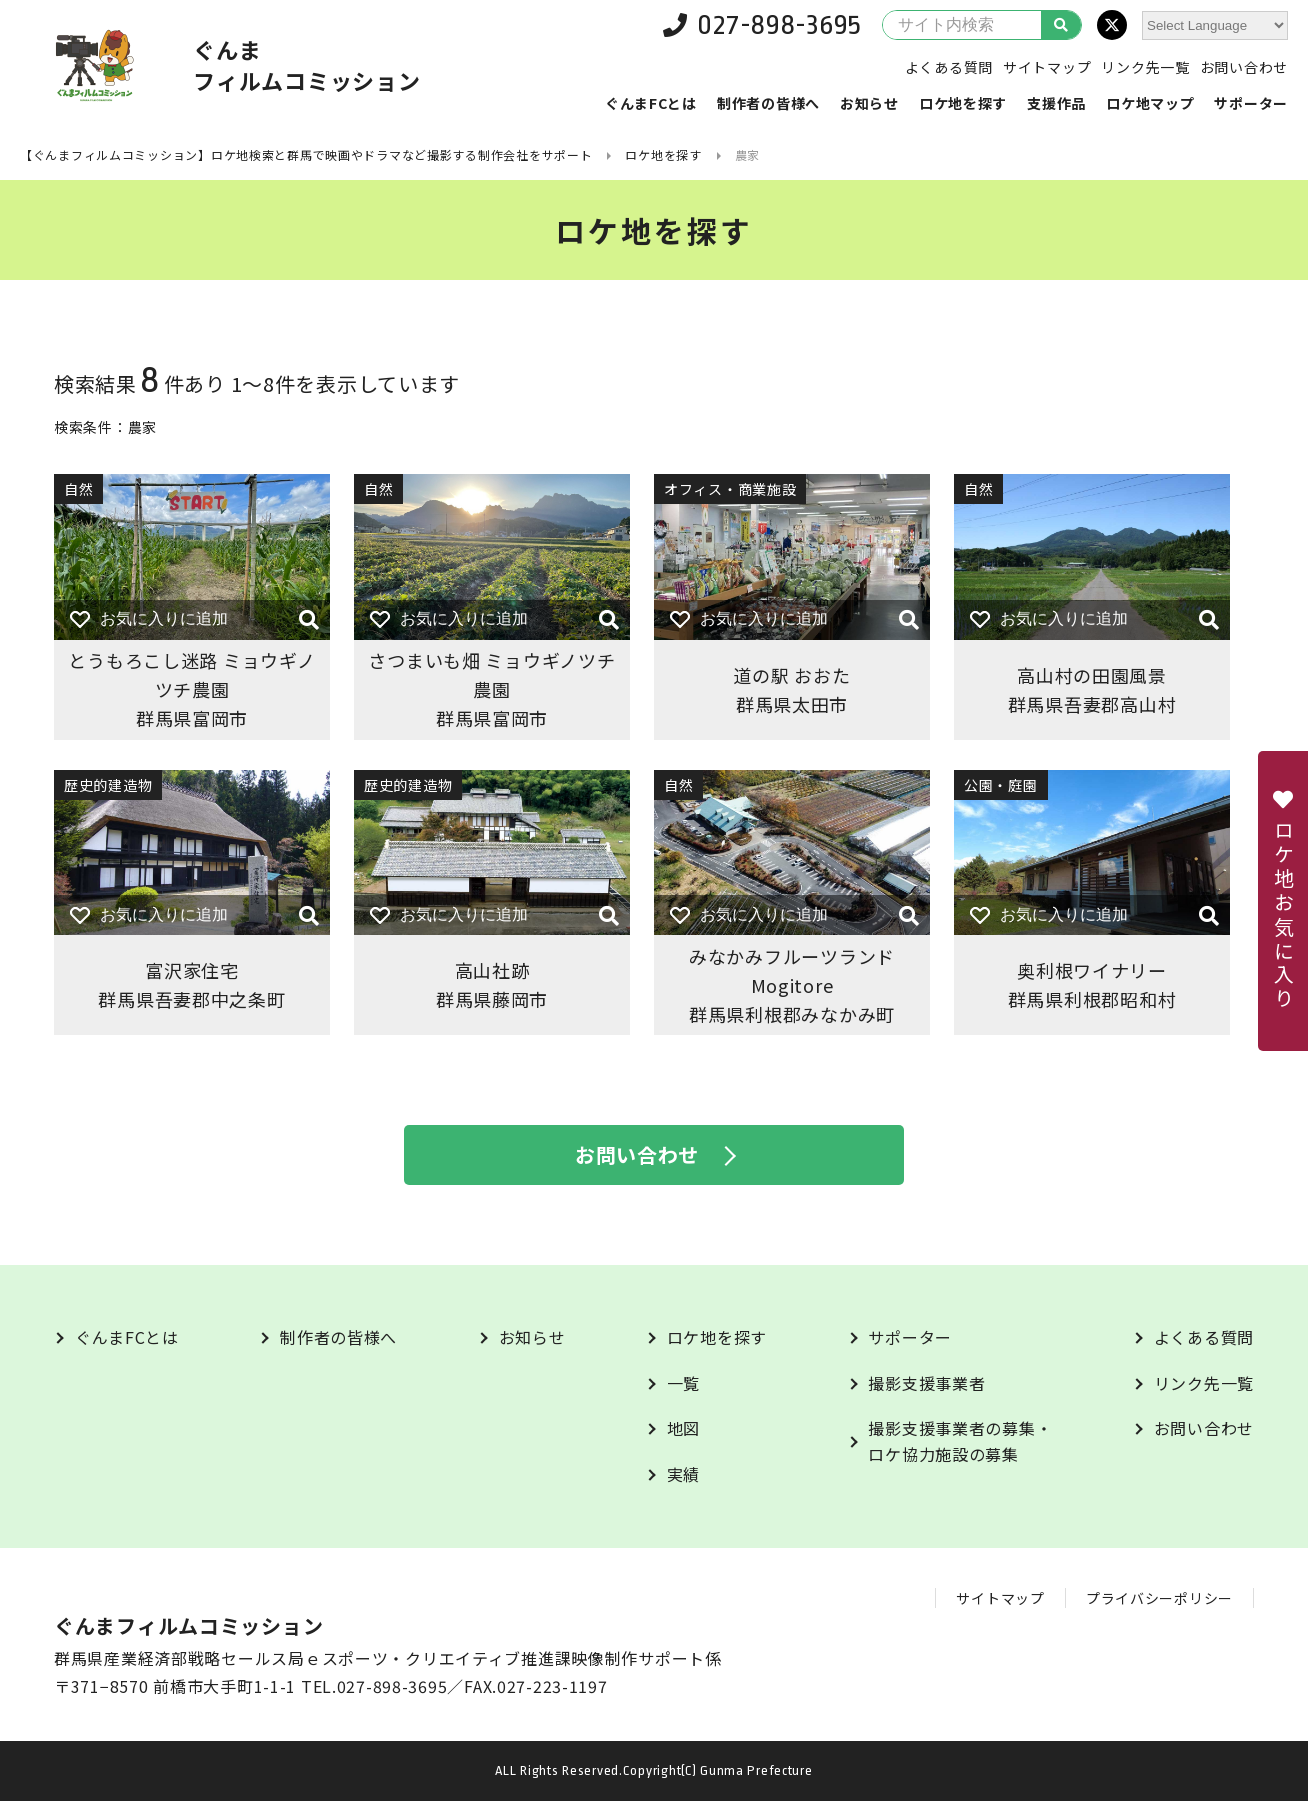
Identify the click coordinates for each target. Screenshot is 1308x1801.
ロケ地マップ (1150, 103)
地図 (683, 1428)
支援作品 (1056, 103)
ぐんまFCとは (651, 103)
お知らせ (869, 103)
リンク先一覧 (1145, 67)
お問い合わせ (1244, 67)
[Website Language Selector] (1215, 25)
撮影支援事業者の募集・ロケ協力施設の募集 (960, 1441)
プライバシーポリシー (1159, 1598)
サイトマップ (1047, 67)
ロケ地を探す (963, 103)
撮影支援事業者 (926, 1383)
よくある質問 (949, 67)
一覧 (683, 1383)
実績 (683, 1474)
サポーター (1251, 103)
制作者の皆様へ (768, 103)
